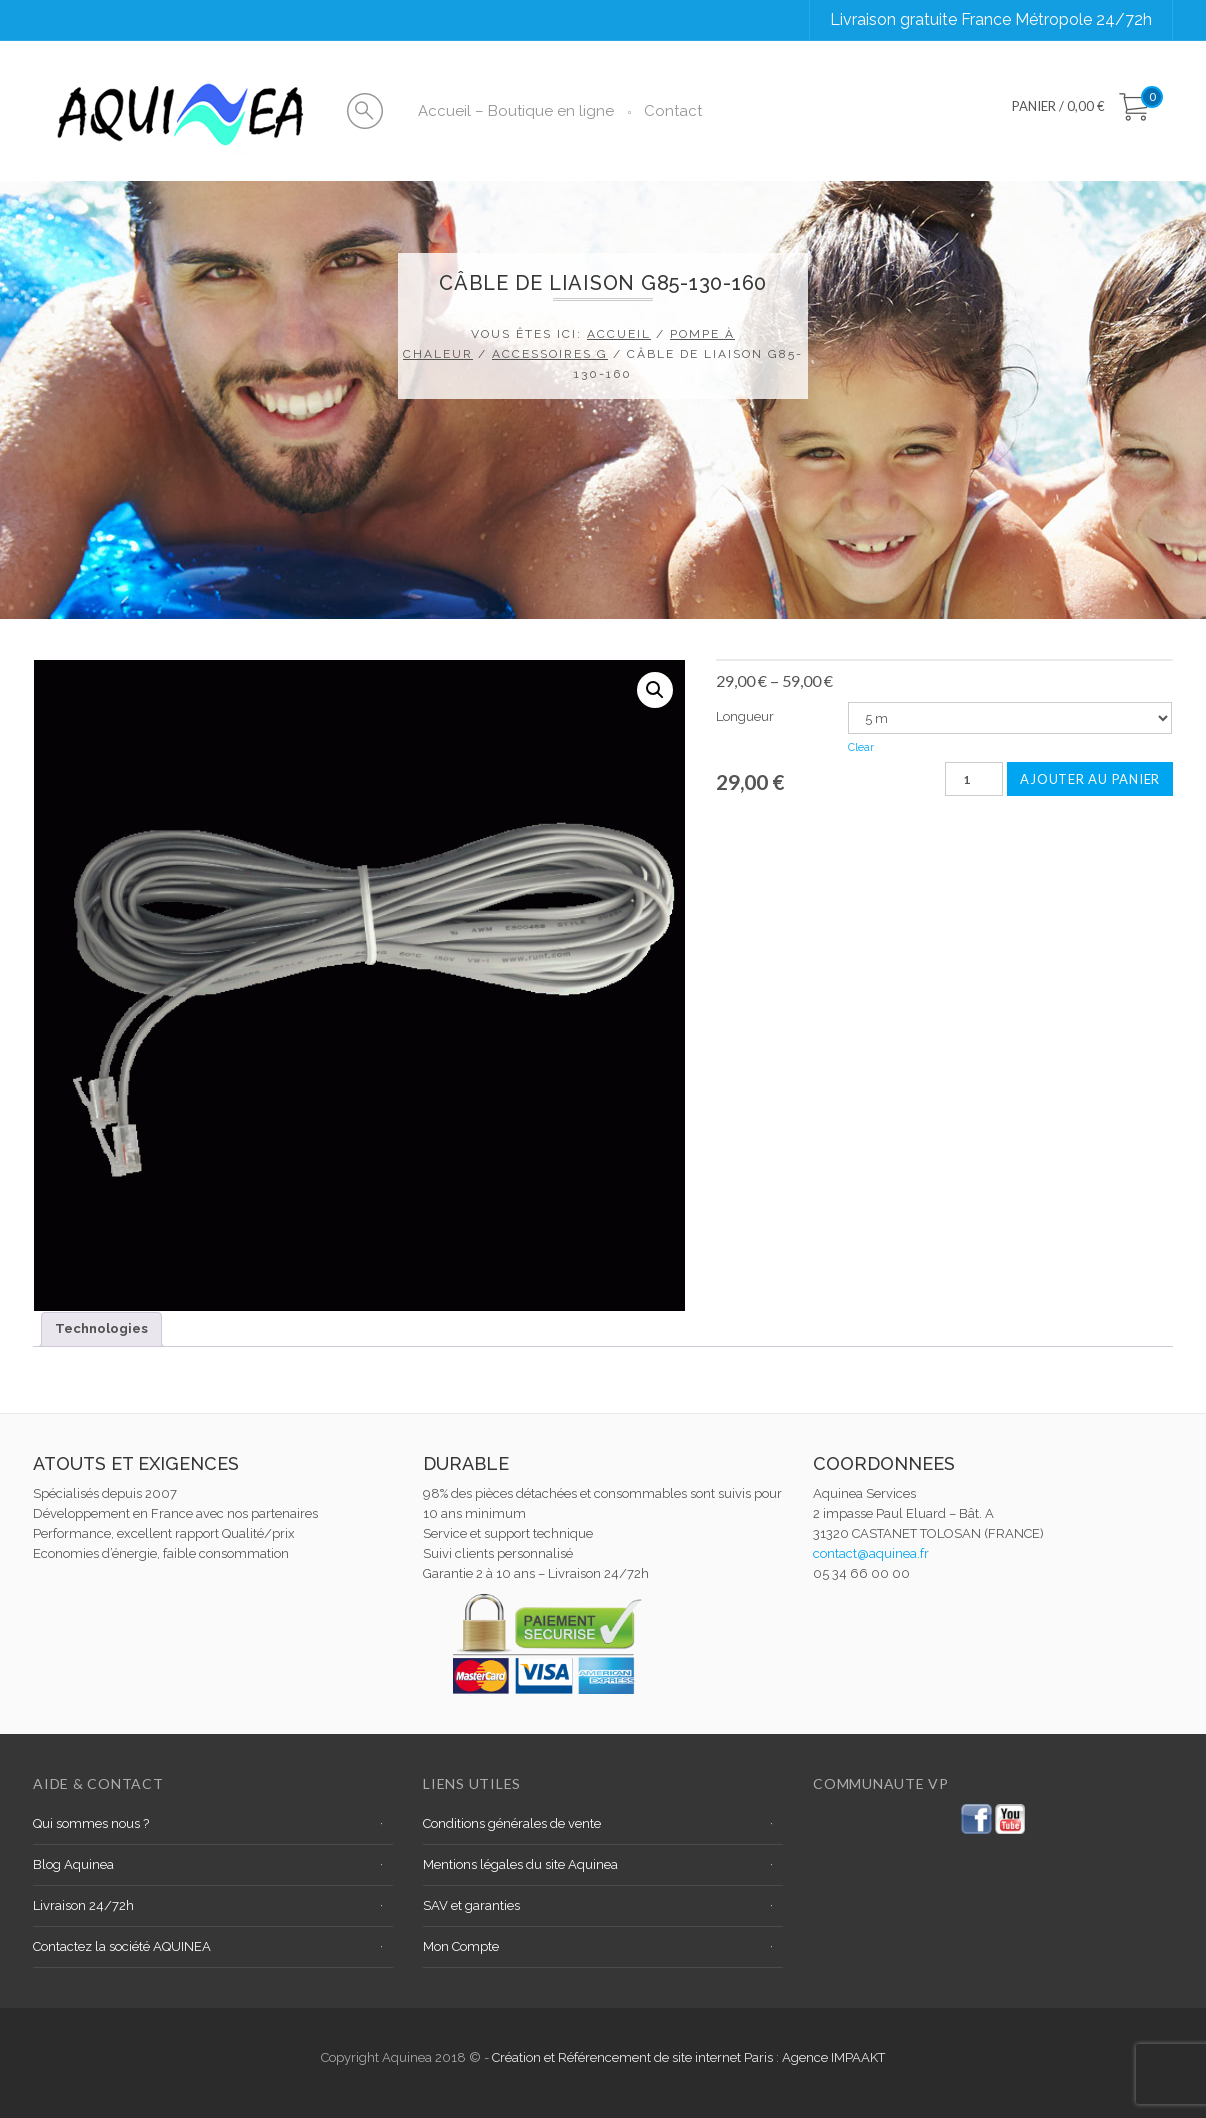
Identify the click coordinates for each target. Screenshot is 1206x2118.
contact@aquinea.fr (871, 1553)
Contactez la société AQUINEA (122, 1946)
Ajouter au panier (1090, 779)
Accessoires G (550, 354)
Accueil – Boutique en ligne (516, 111)
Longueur (745, 716)
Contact (673, 111)
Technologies (101, 1328)
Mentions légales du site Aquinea (520, 1864)
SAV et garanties (471, 1905)
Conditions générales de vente (512, 1823)
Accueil (619, 334)
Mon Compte (461, 1946)
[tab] (101, 1329)
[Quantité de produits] (974, 779)
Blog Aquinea (73, 1864)
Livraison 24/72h (83, 1905)
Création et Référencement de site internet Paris (634, 2057)
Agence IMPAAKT (833, 2057)
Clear (861, 747)
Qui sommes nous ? (91, 1823)
